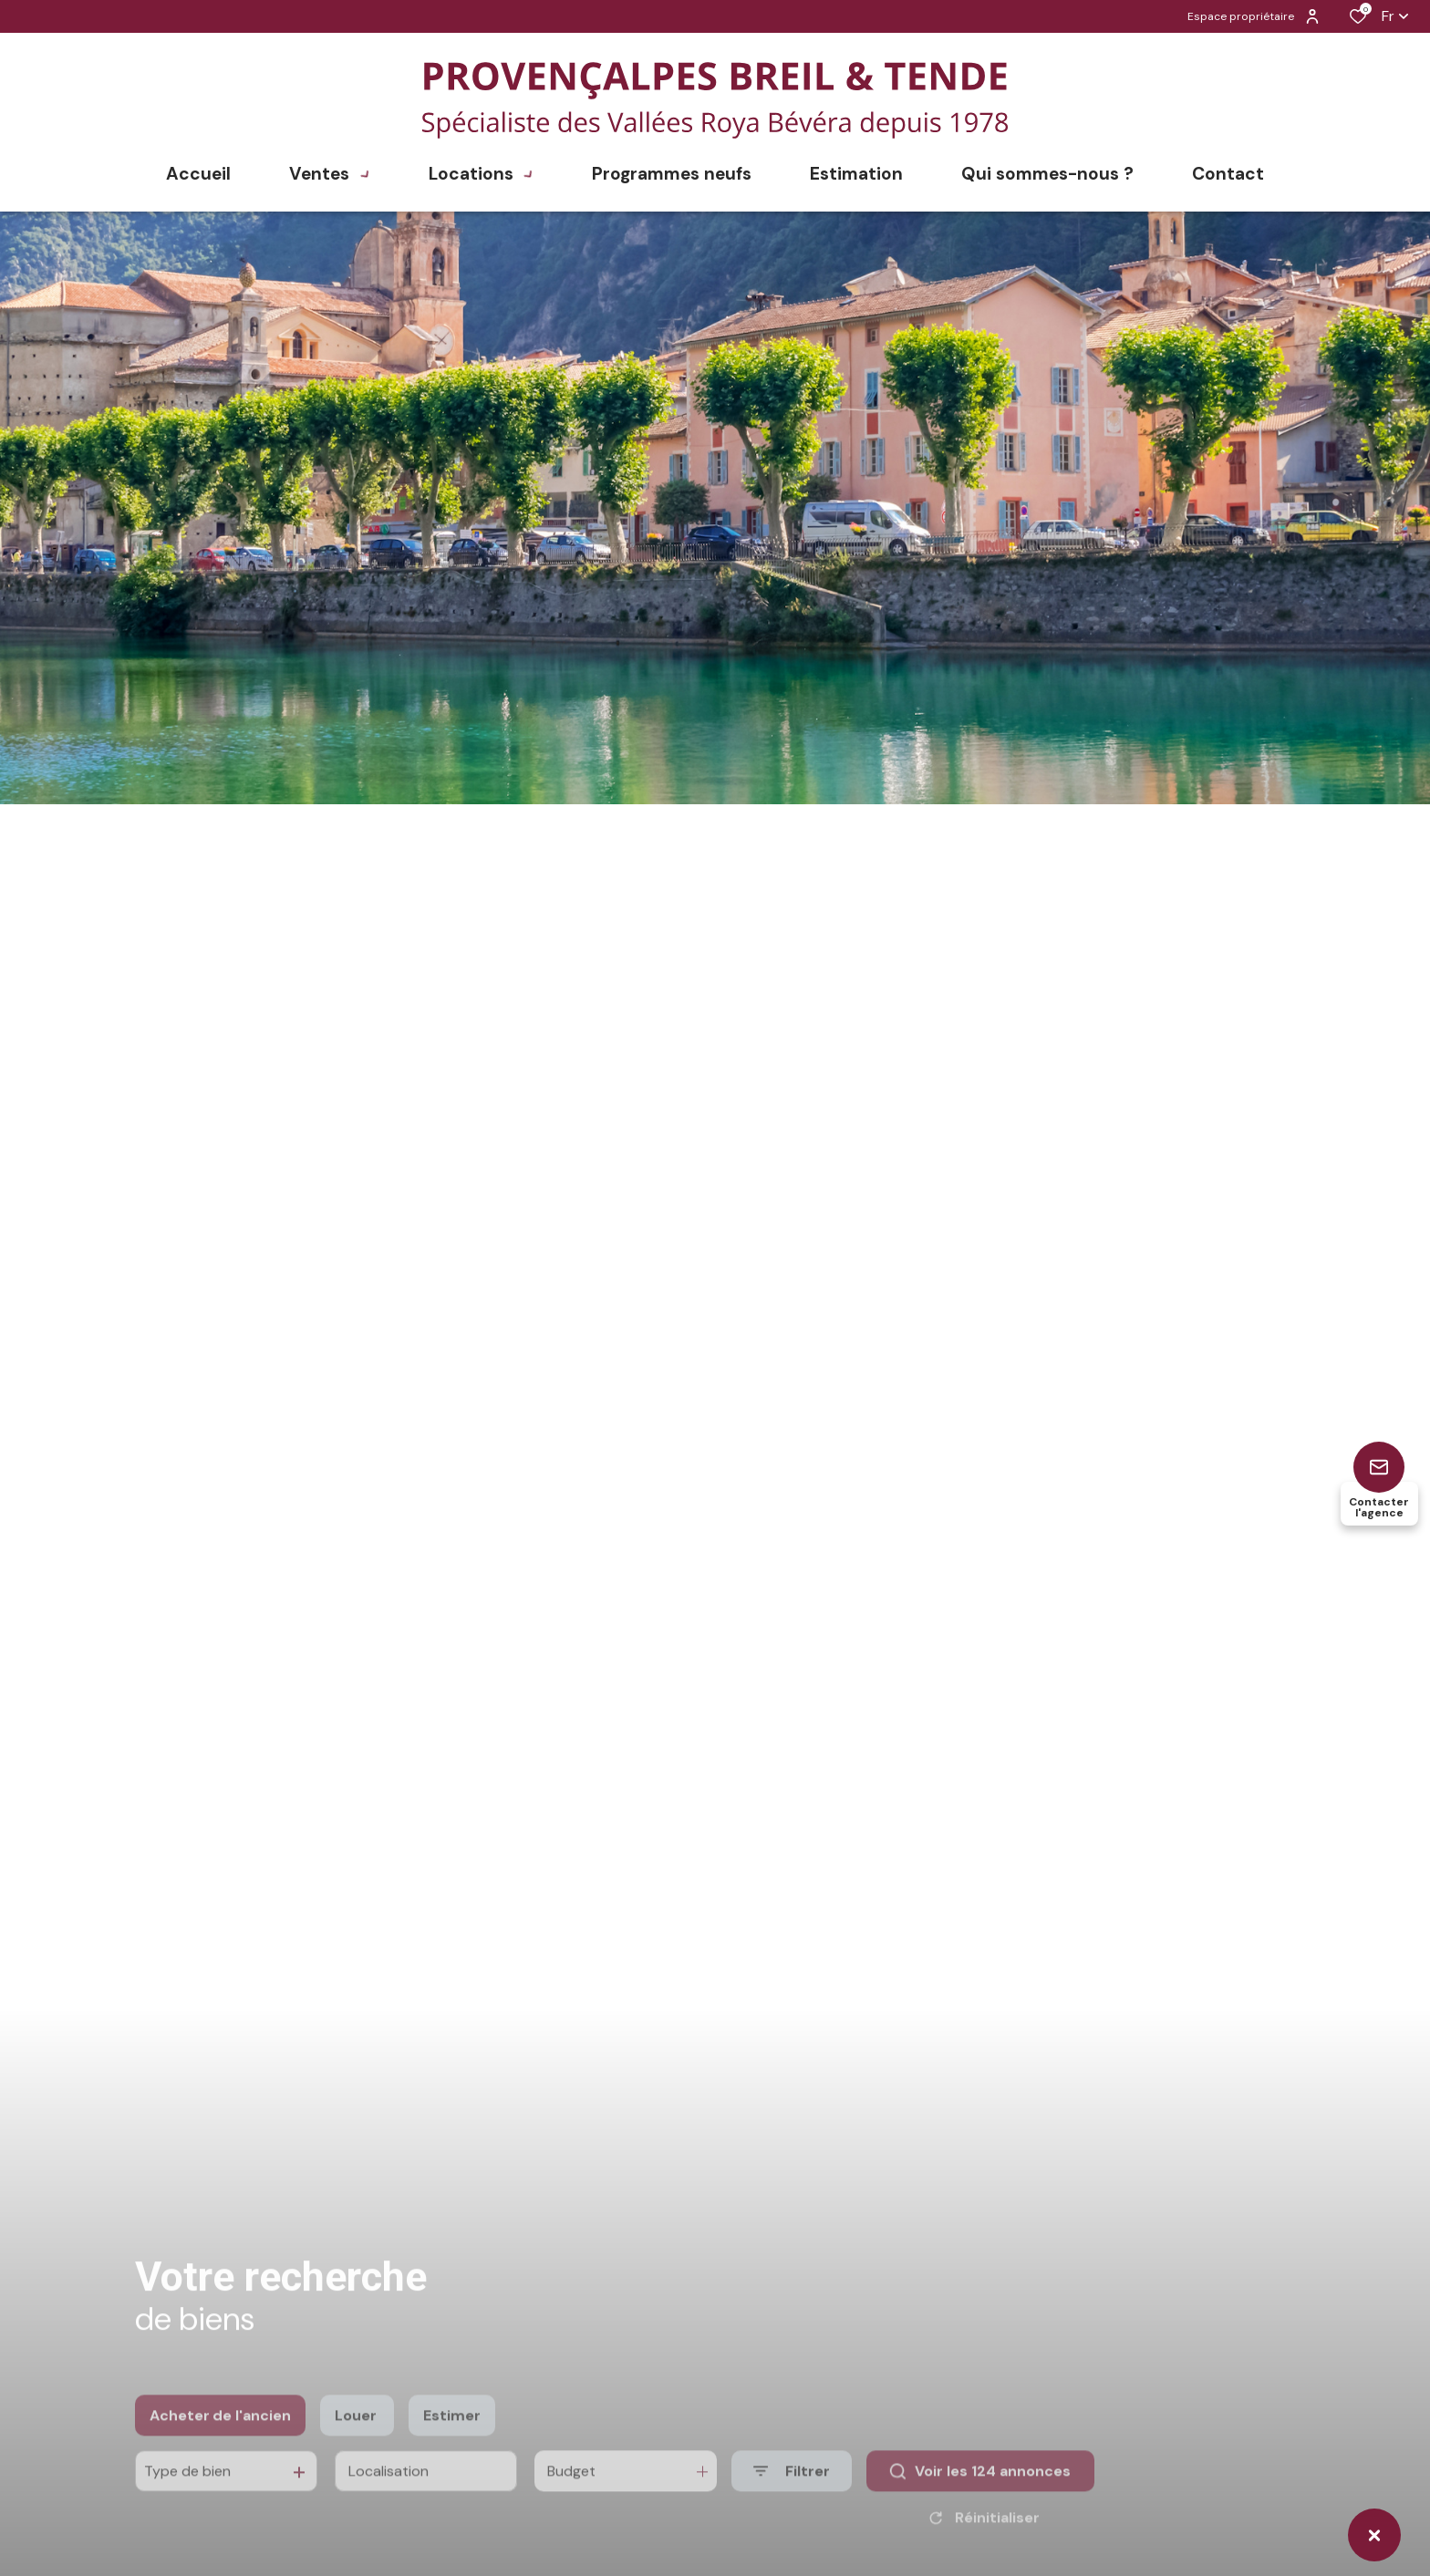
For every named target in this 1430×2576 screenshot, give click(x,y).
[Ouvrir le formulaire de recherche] (791, 2503)
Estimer (452, 2447)
